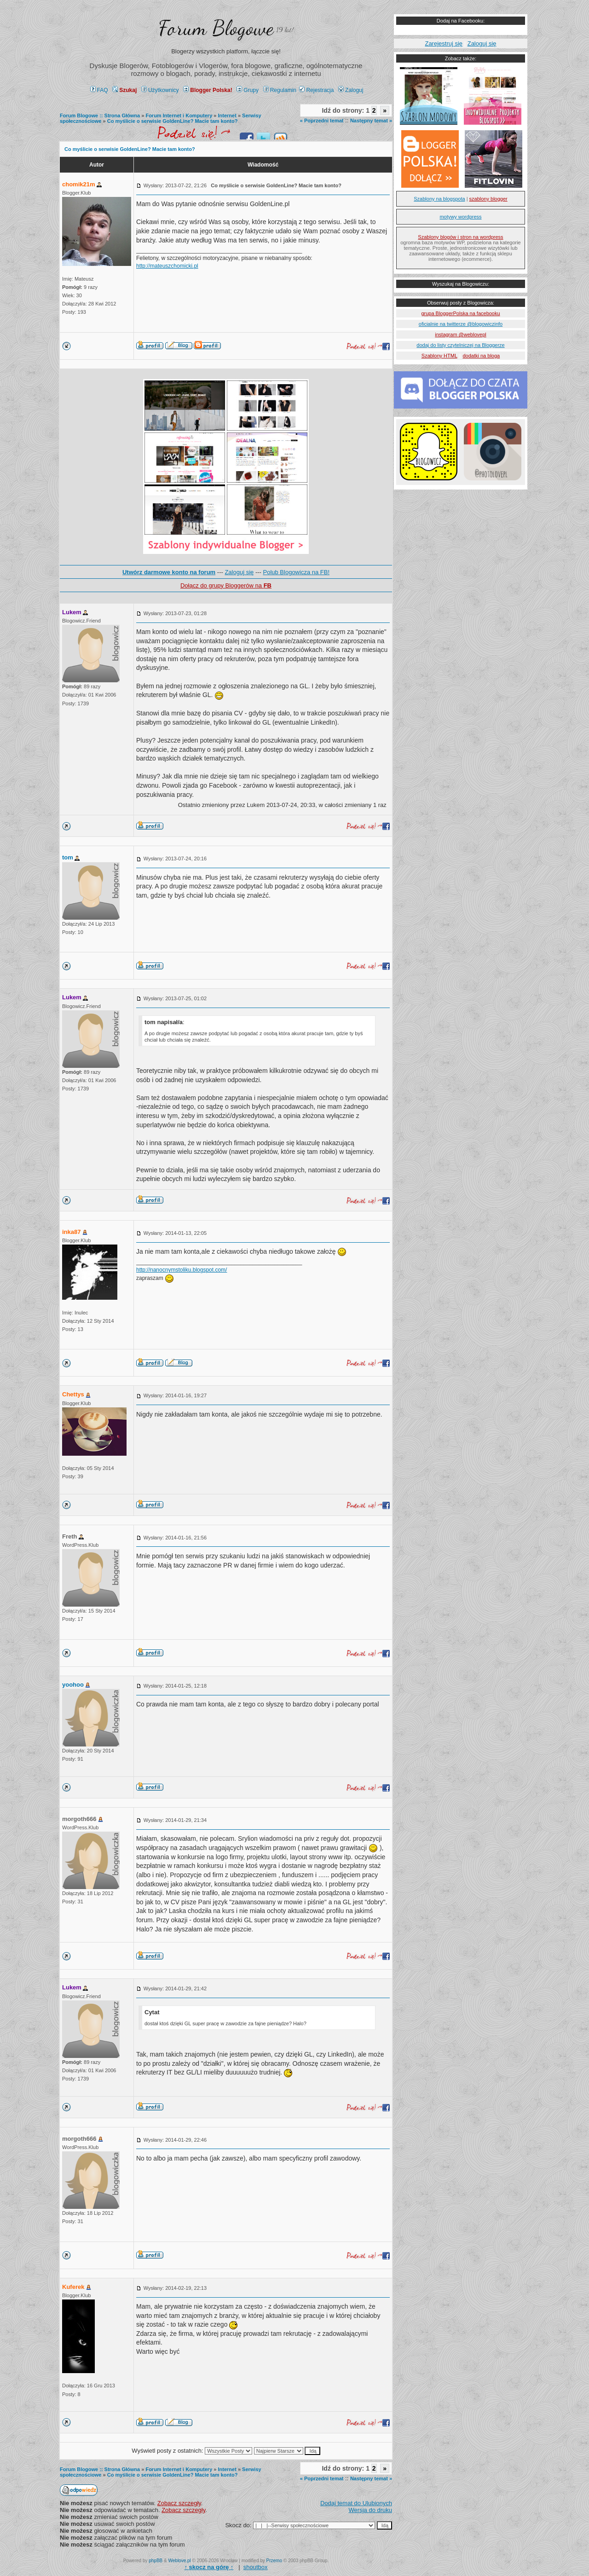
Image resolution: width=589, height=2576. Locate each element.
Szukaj (124, 90)
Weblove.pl (179, 2560)
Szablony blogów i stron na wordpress (460, 237)
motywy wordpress (460, 216)
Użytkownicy (160, 90)
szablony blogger (488, 199)
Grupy (248, 90)
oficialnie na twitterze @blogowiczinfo (460, 324)
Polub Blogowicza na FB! (296, 572)
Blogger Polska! (207, 90)
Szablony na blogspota (439, 199)
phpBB (155, 2560)
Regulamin (279, 90)
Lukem (71, 612)
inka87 (71, 1231)
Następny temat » (371, 120)
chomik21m (78, 184)
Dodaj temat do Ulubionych (356, 2503)
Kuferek (73, 2286)
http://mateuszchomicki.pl (167, 266)
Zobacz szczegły (179, 2503)
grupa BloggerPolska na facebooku (460, 313)
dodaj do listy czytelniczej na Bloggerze (460, 345)
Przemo (274, 2560)
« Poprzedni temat (322, 120)
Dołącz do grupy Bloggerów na (225, 585)
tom (67, 857)
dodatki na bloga (481, 355)
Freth (69, 1536)
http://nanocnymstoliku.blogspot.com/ (181, 1270)
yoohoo (73, 1684)
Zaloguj (350, 90)
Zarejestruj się (443, 43)
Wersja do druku (370, 2510)
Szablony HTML (439, 355)
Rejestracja (316, 90)
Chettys (73, 1394)
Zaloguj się (239, 572)
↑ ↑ (208, 2567)
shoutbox (255, 2567)
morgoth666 (79, 1818)
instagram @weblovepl (460, 334)
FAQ (99, 90)
